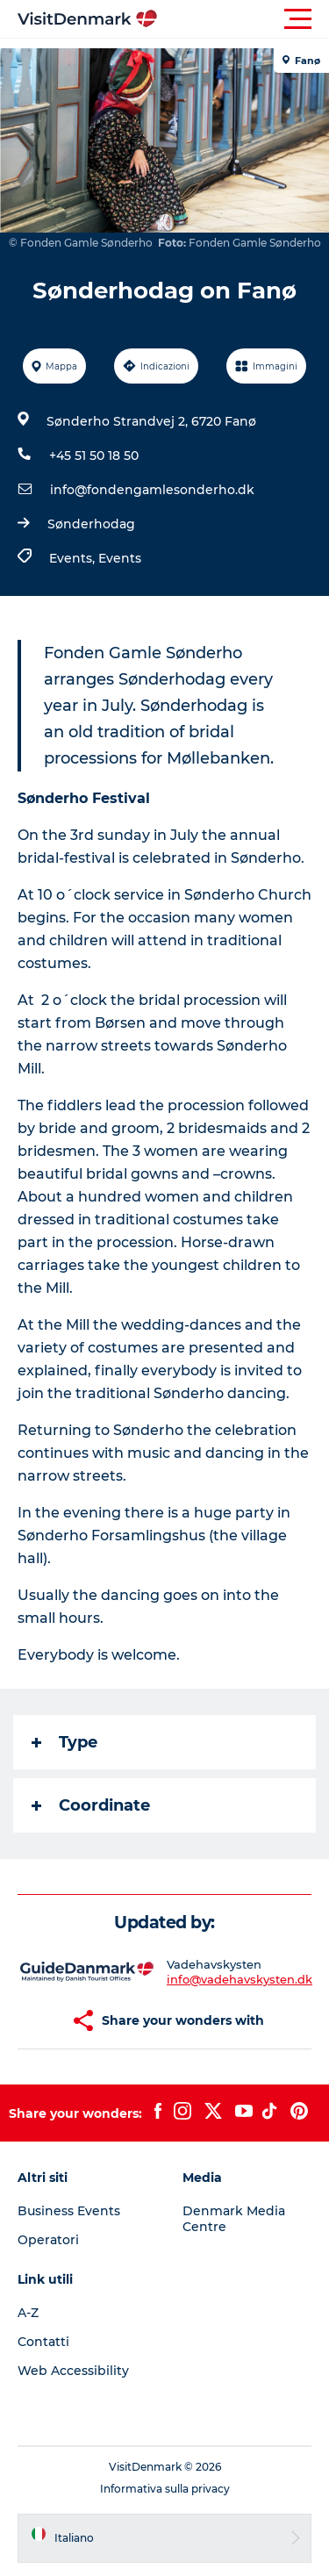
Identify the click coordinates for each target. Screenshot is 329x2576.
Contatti (43, 2342)
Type (64, 1742)
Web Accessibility (73, 2371)
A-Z (28, 2313)
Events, (73, 558)
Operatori (48, 2240)
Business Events (69, 2211)
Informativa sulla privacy (165, 2488)
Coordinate (91, 1805)
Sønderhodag (91, 524)
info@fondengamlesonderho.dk (152, 490)
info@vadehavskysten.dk (239, 1979)
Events (119, 558)
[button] (243, 19)
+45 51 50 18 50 (94, 455)
